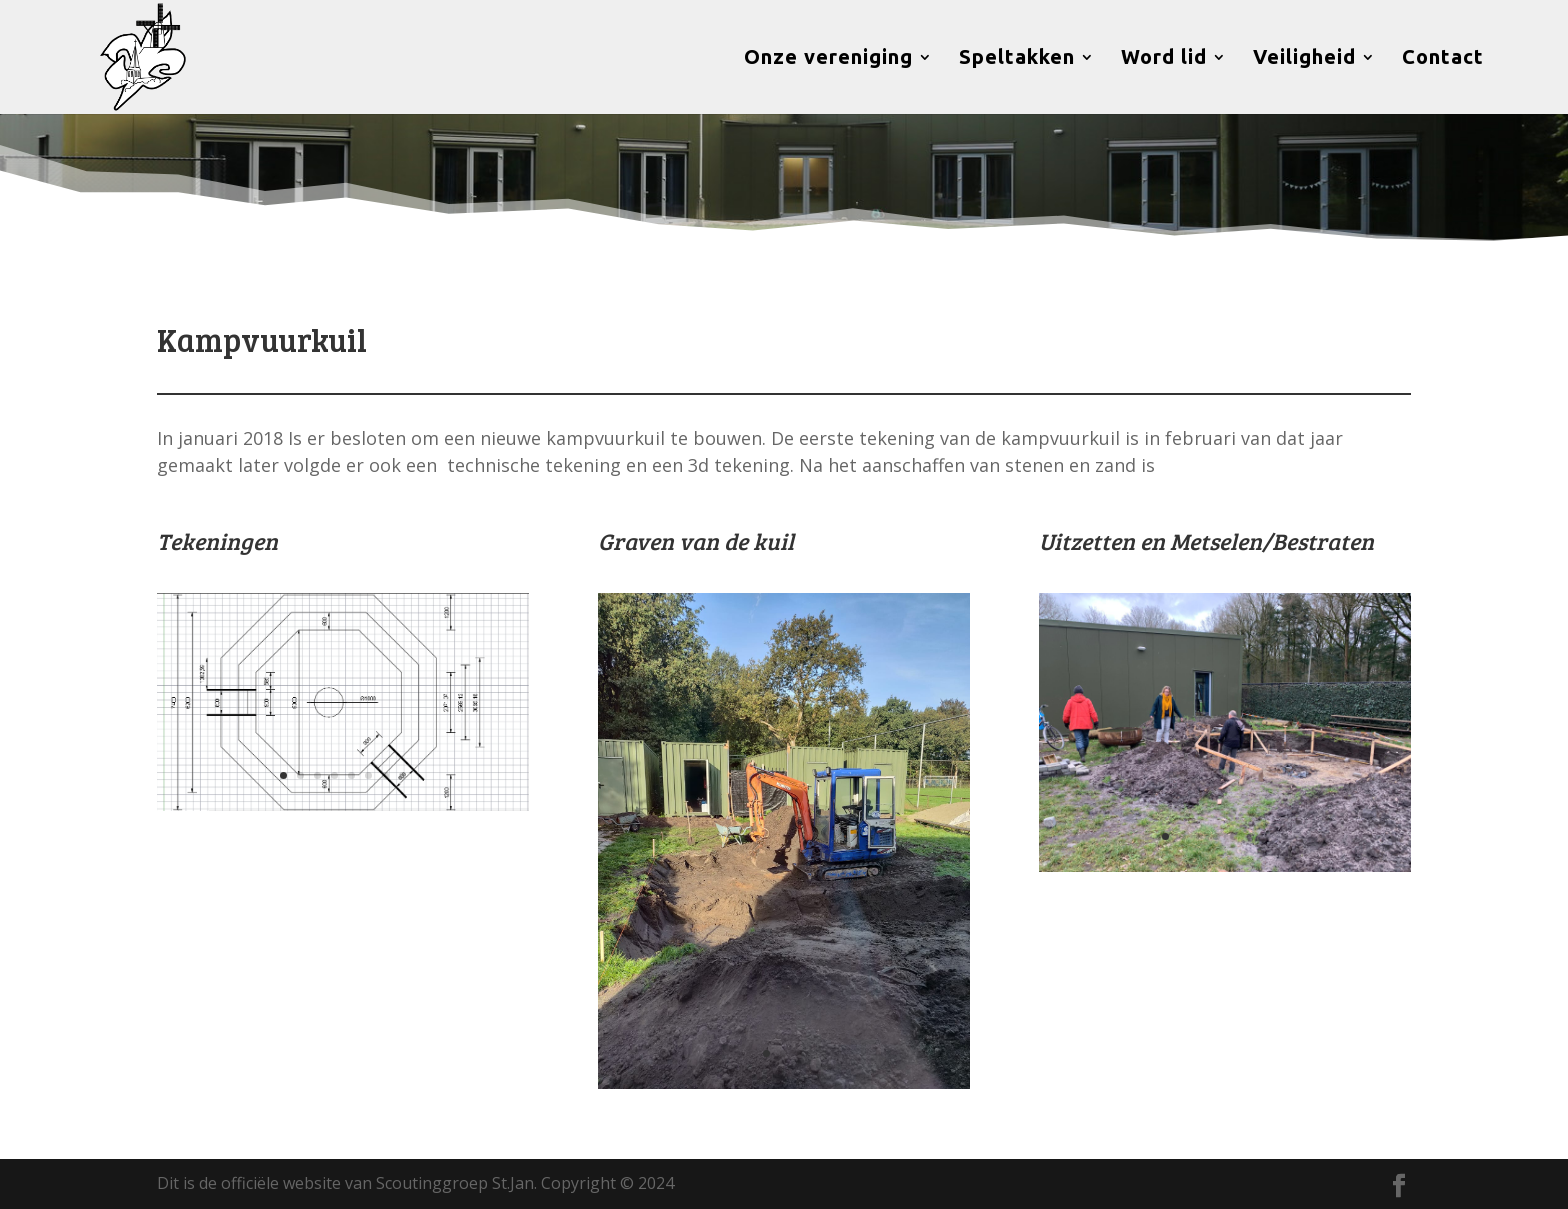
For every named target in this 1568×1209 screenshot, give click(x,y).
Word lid (1164, 59)
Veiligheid (1304, 59)
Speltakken (1017, 59)
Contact (1443, 59)
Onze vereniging (828, 59)
